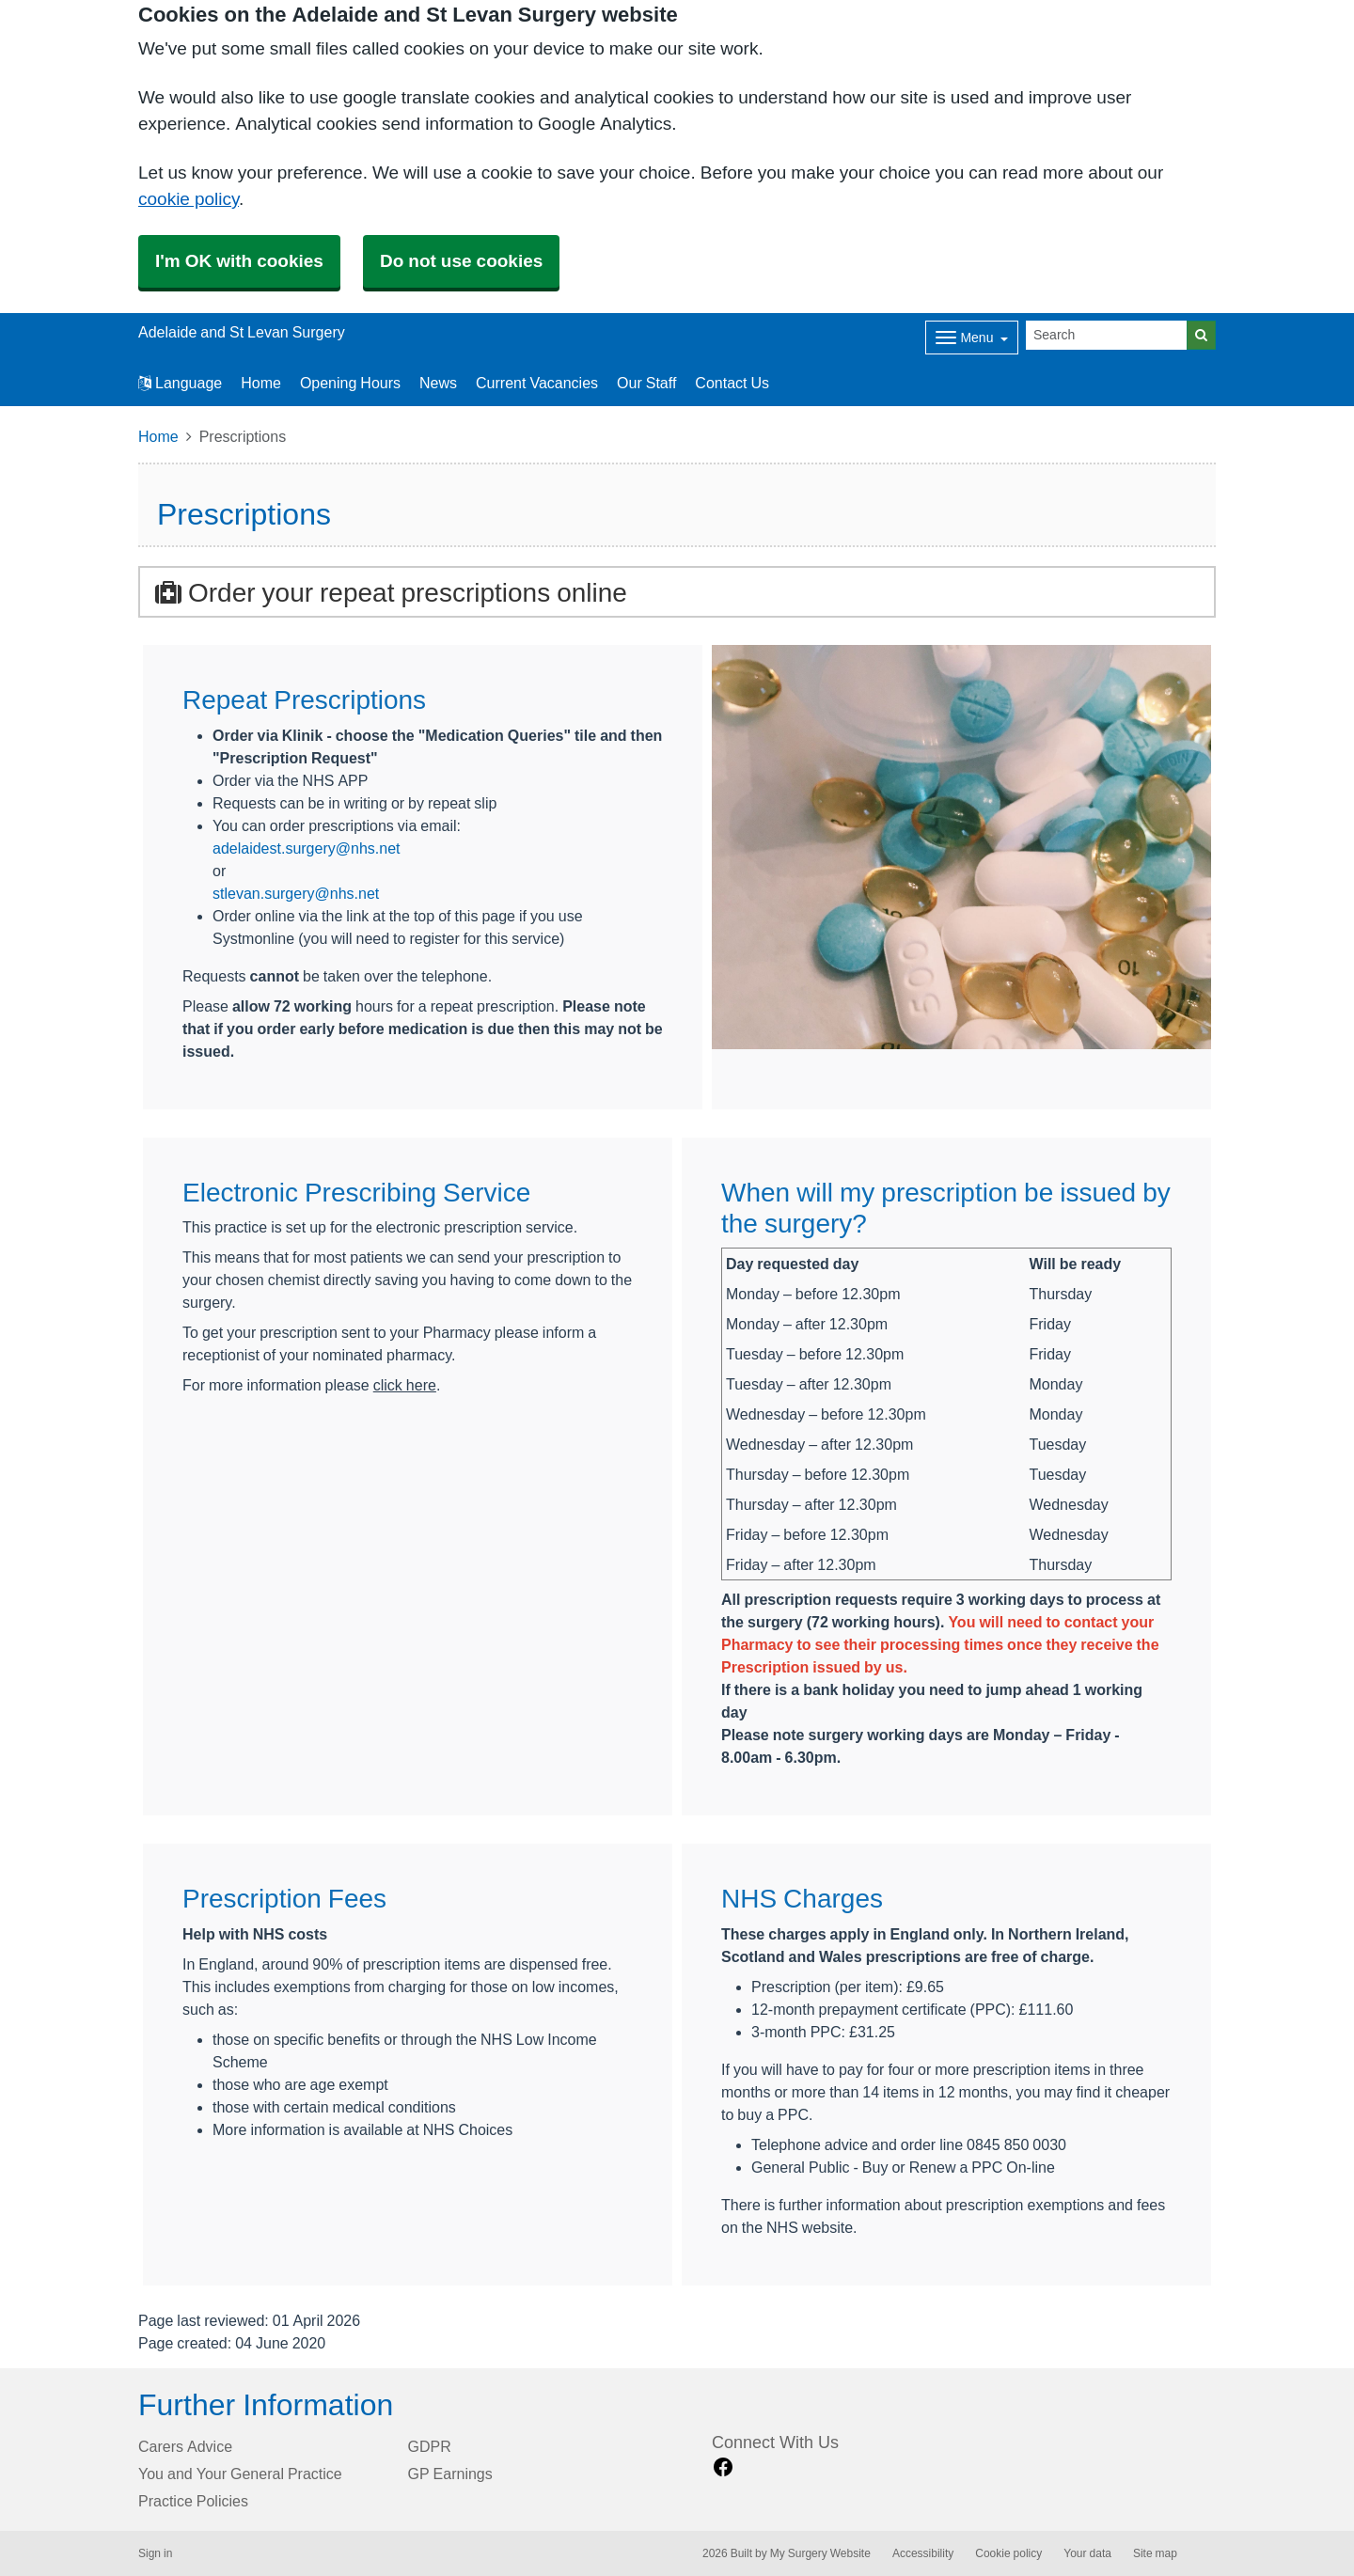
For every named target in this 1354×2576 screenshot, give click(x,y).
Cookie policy (1008, 2553)
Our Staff (646, 382)
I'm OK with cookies (239, 261)
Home (261, 382)
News (438, 382)
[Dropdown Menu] (971, 337)
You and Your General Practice (240, 2473)
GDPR (429, 2446)
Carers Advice (185, 2446)
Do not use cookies (461, 261)
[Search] (1107, 335)
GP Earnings (450, 2473)
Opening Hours (350, 382)
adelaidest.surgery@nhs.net (306, 848)
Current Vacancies (537, 382)
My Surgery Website (820, 2553)
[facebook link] (723, 2467)
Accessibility (922, 2553)
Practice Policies (193, 2500)
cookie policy (188, 199)
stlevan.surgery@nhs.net (296, 893)
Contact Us (732, 382)
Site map (1155, 2553)
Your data (1087, 2553)
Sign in (155, 2553)
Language (180, 382)
